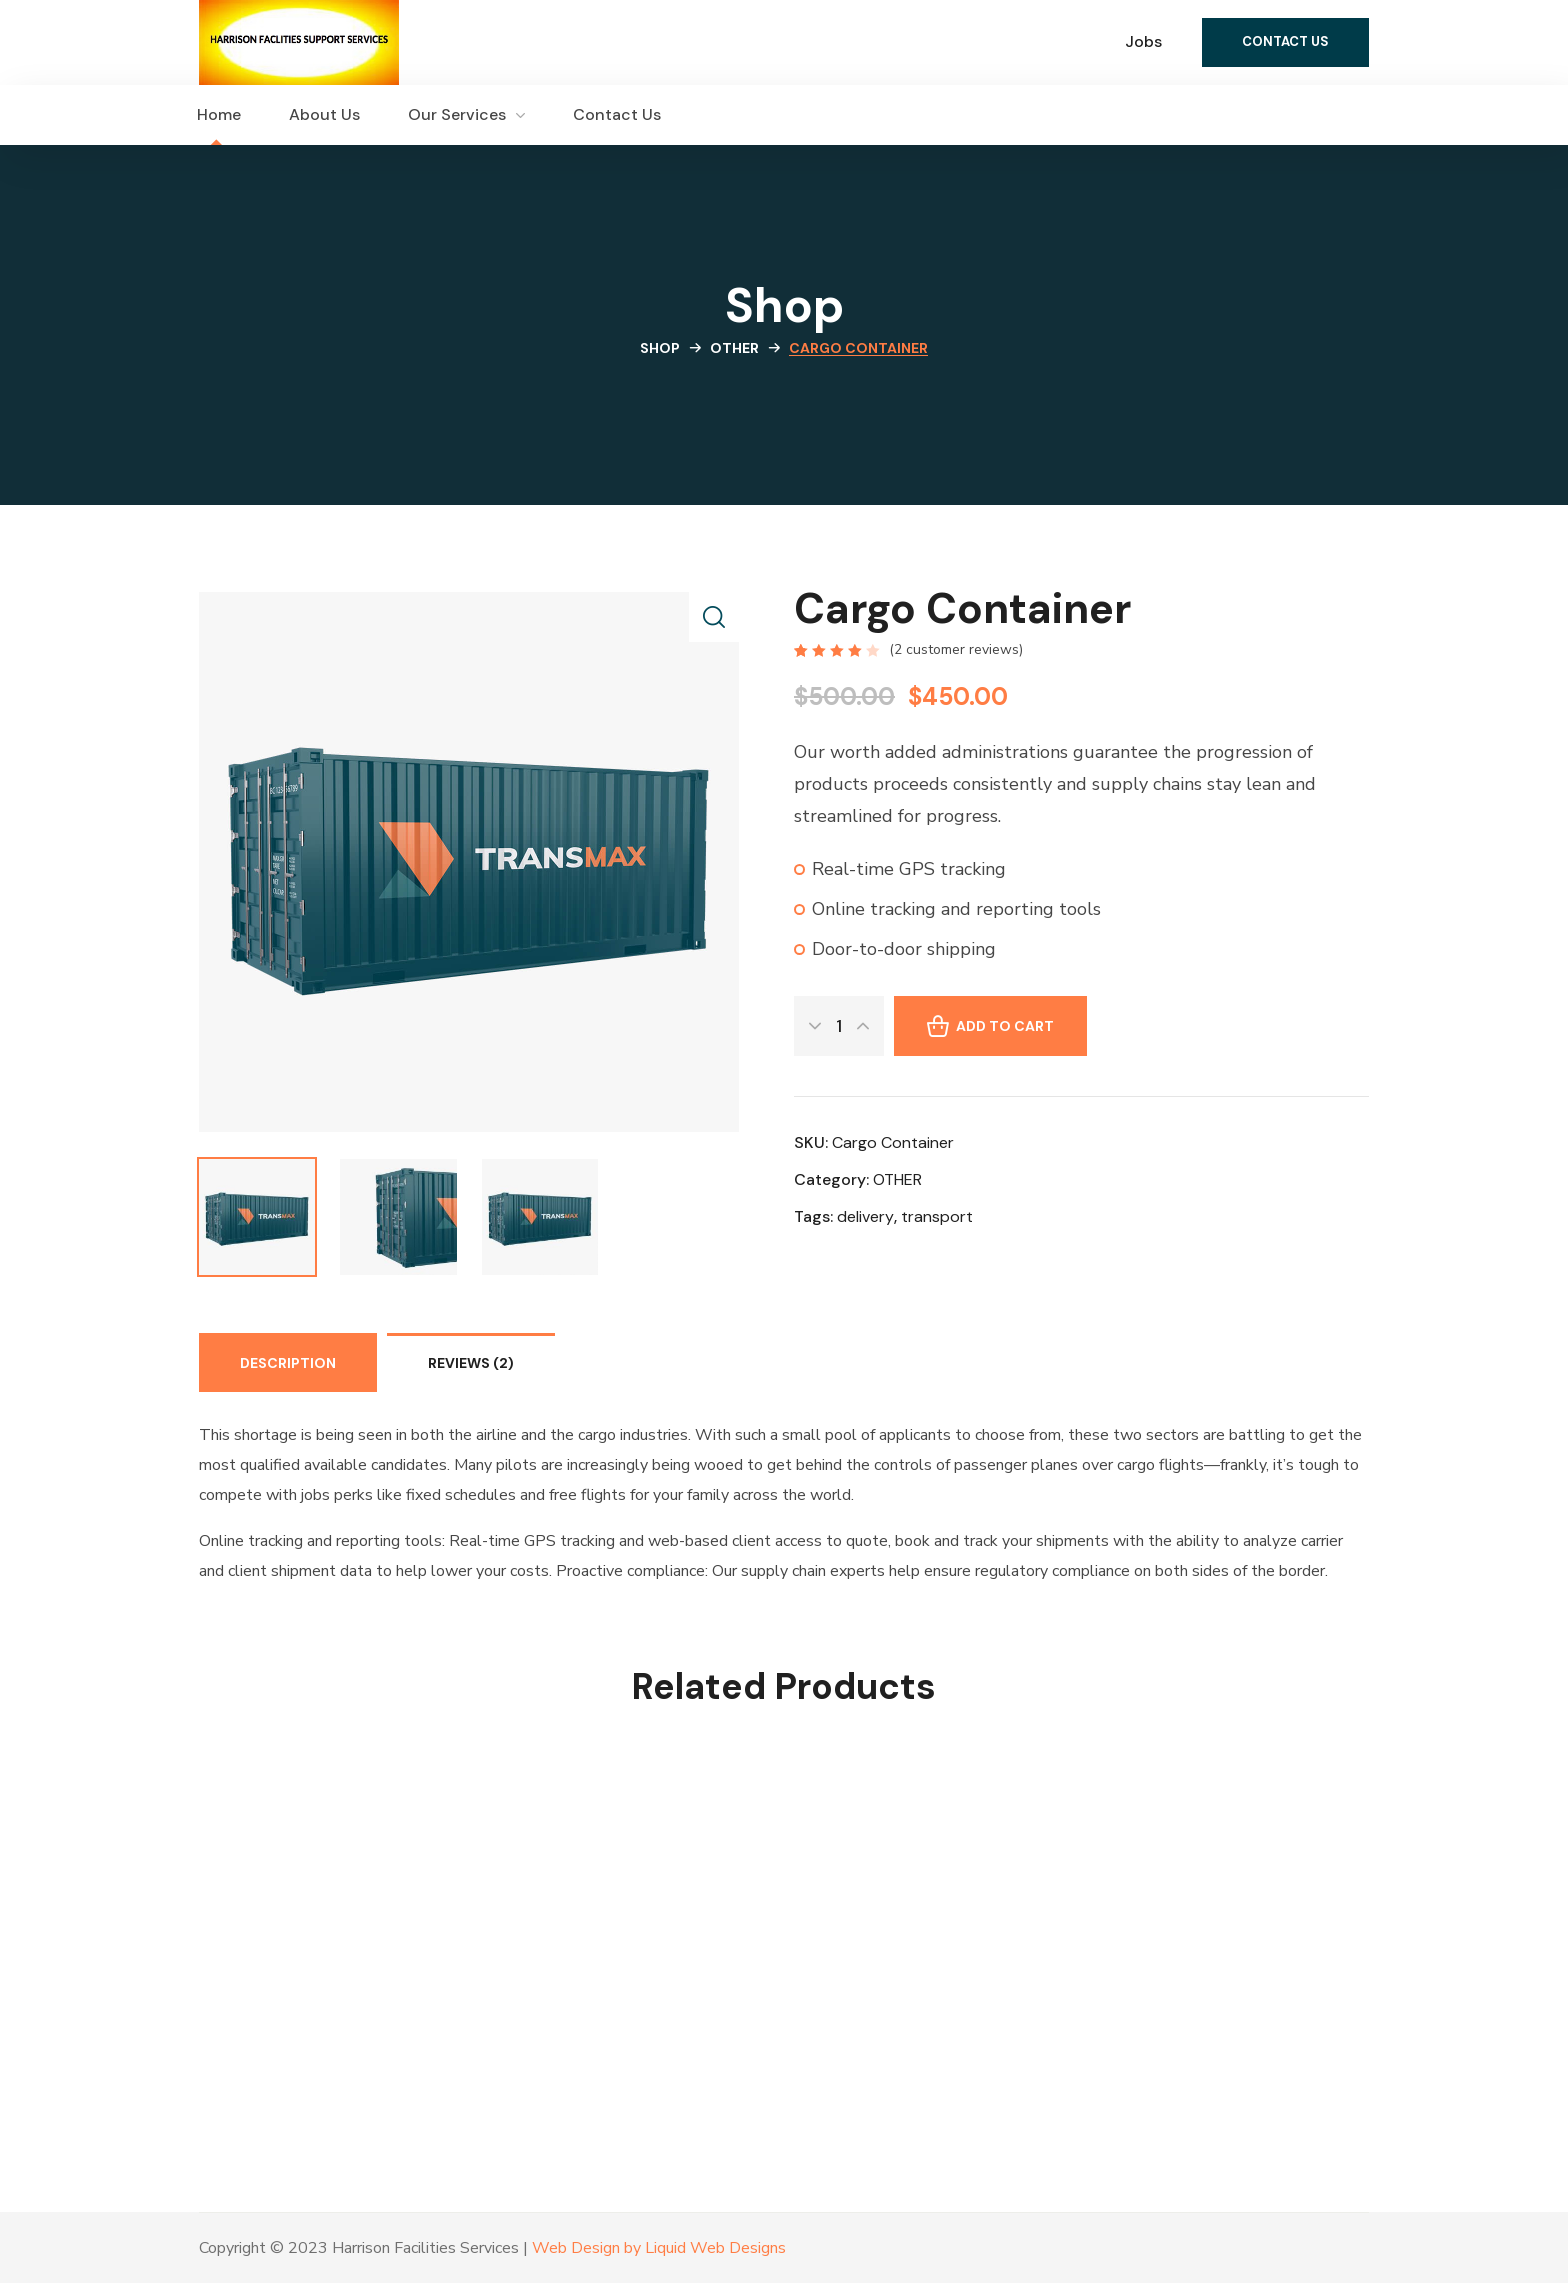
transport (937, 1216)
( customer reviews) (956, 649)
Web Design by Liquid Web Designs (659, 2248)
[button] (1285, 42)
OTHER (734, 348)
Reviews (471, 1363)
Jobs (1143, 41)
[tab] (288, 1362)
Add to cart (1005, 1026)
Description (288, 1363)
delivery (865, 1216)
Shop (660, 348)
